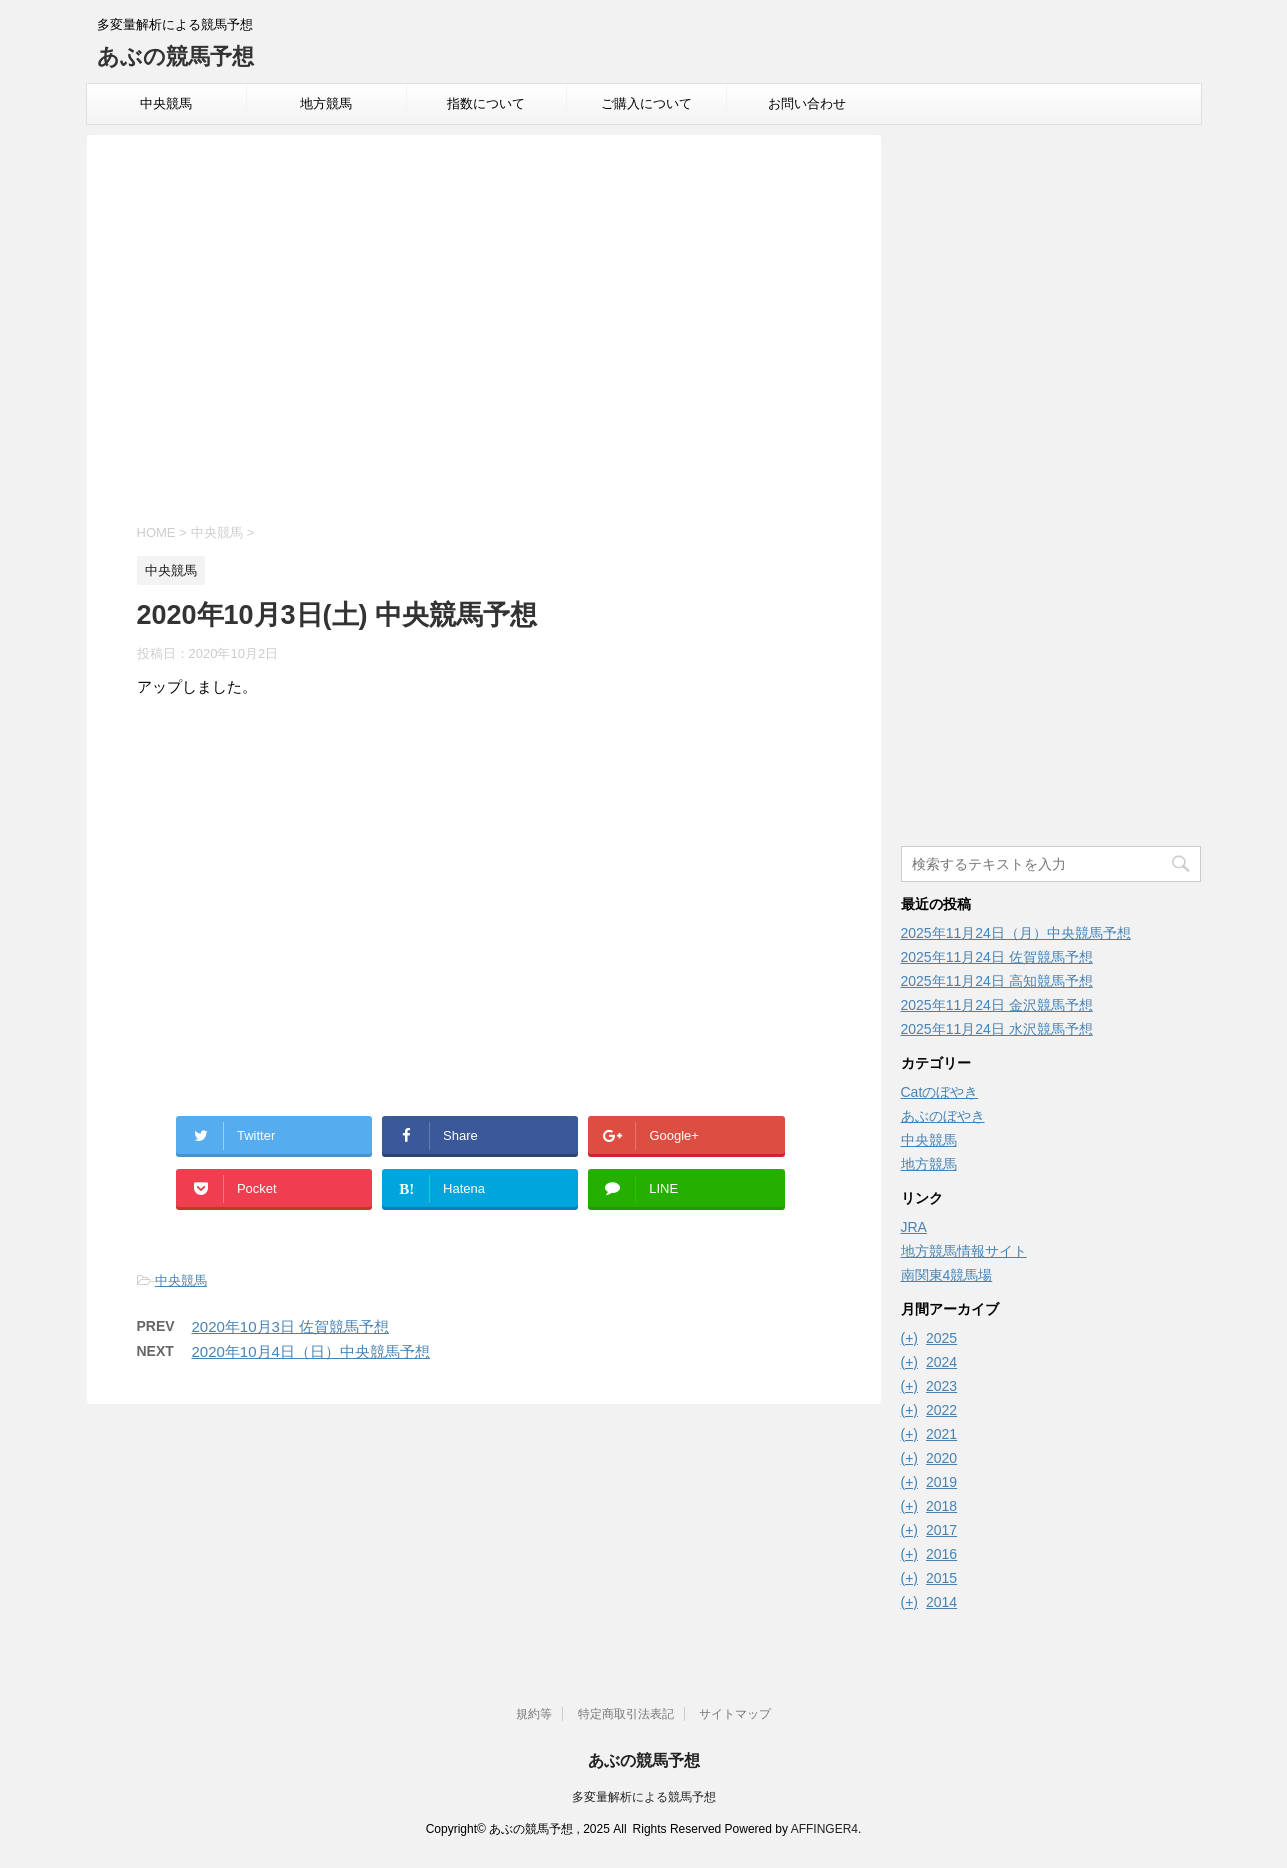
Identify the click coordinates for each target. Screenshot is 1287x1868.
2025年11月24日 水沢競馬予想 (997, 1029)
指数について (486, 103)
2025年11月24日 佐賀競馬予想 (997, 957)
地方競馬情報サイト (964, 1251)
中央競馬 (166, 103)
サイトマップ (735, 1714)
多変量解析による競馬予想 (644, 1797)
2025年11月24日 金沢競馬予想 (997, 1005)
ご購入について (646, 103)
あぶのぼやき (943, 1116)
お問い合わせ (807, 103)
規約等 (534, 1714)
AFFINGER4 (824, 1829)
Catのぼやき (940, 1092)
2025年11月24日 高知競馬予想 (997, 981)
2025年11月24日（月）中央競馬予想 (1016, 933)
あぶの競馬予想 (175, 56)
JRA (914, 1227)
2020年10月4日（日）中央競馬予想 (311, 1351)
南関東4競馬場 (947, 1275)
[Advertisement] (484, 332)
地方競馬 (326, 103)
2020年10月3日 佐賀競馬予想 (291, 1326)
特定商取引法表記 (626, 1714)
